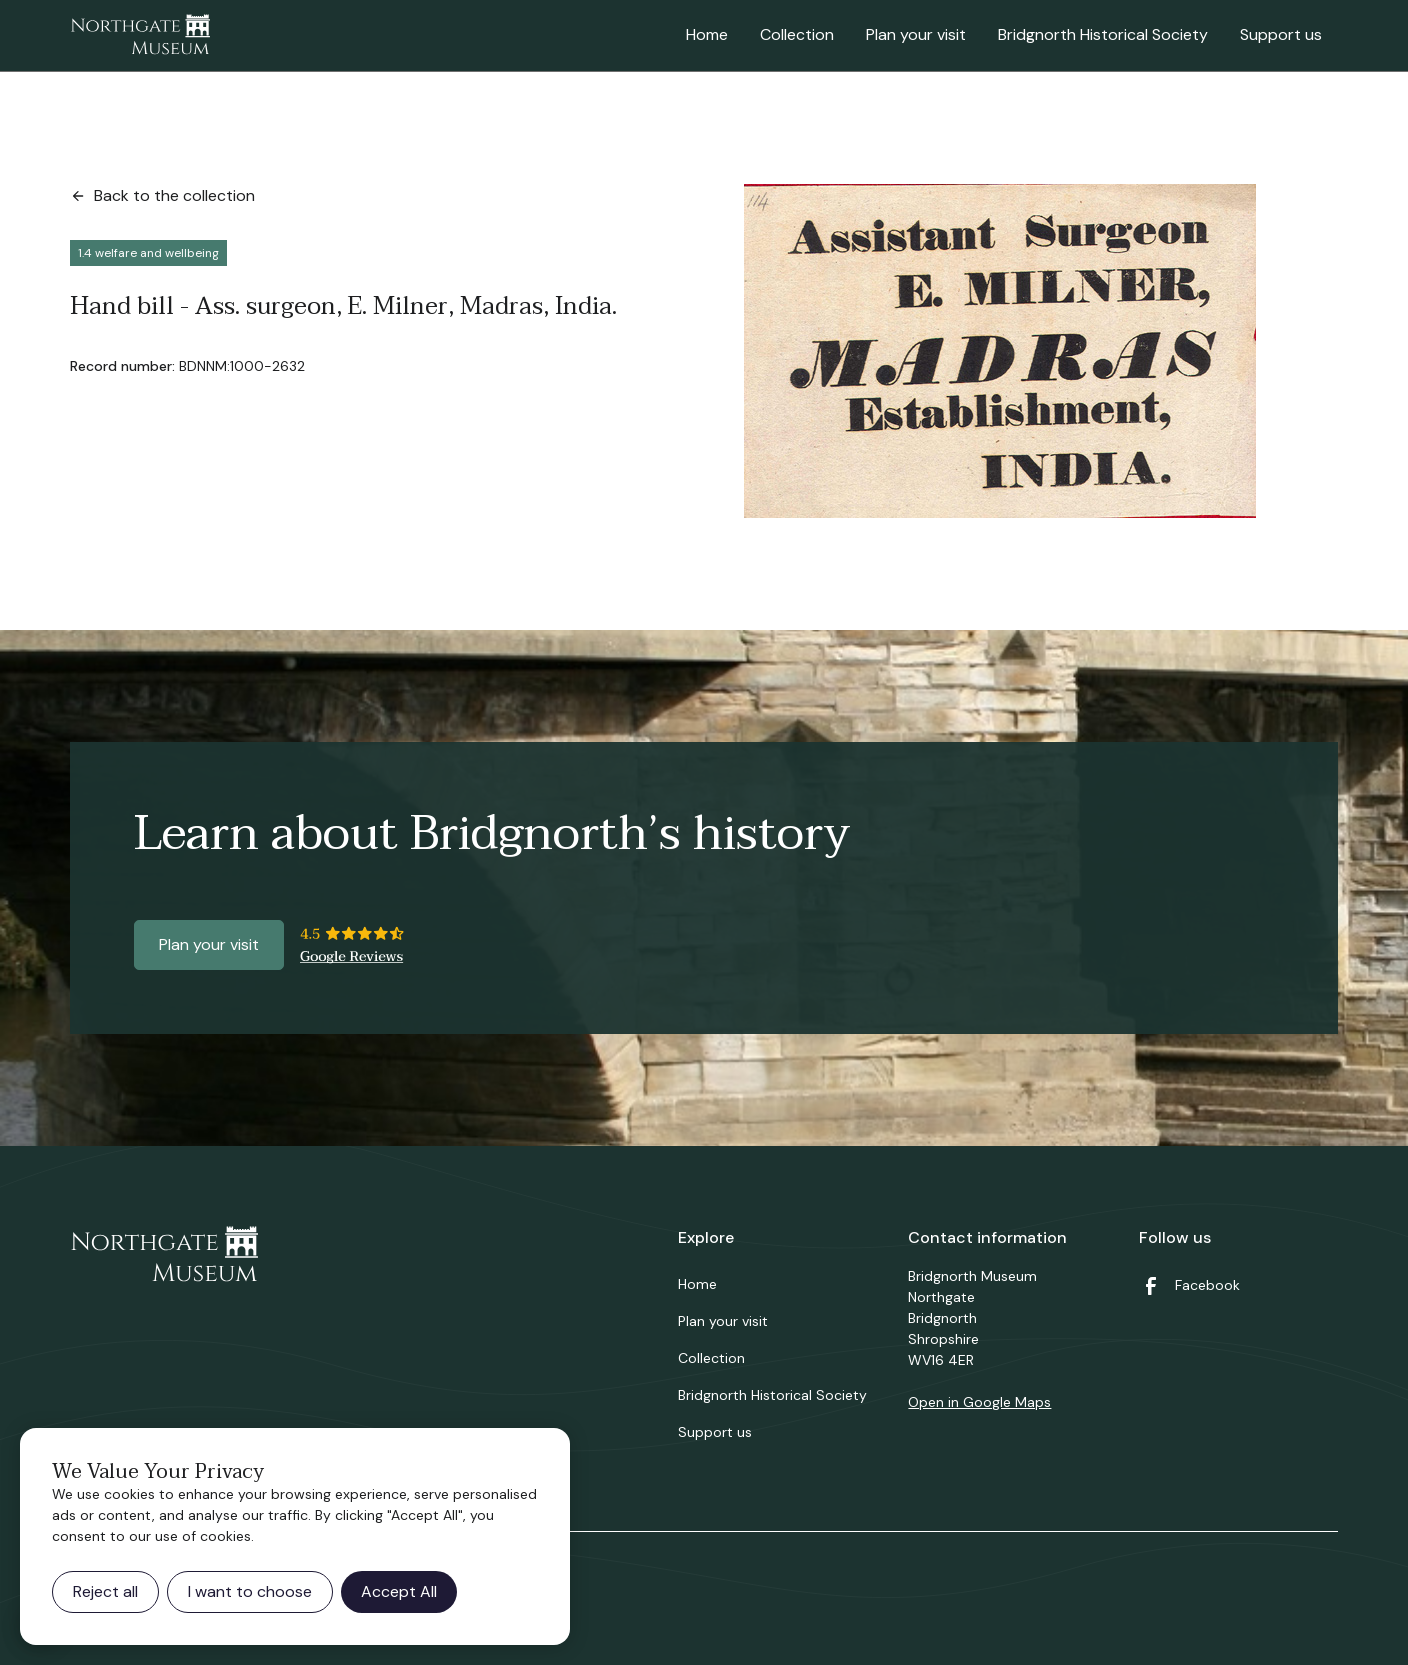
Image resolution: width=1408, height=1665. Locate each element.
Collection (797, 34)
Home (707, 34)
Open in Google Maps (979, 1402)
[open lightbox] (1000, 351)
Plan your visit (916, 34)
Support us (1281, 34)
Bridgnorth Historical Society (1103, 34)
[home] (140, 36)
